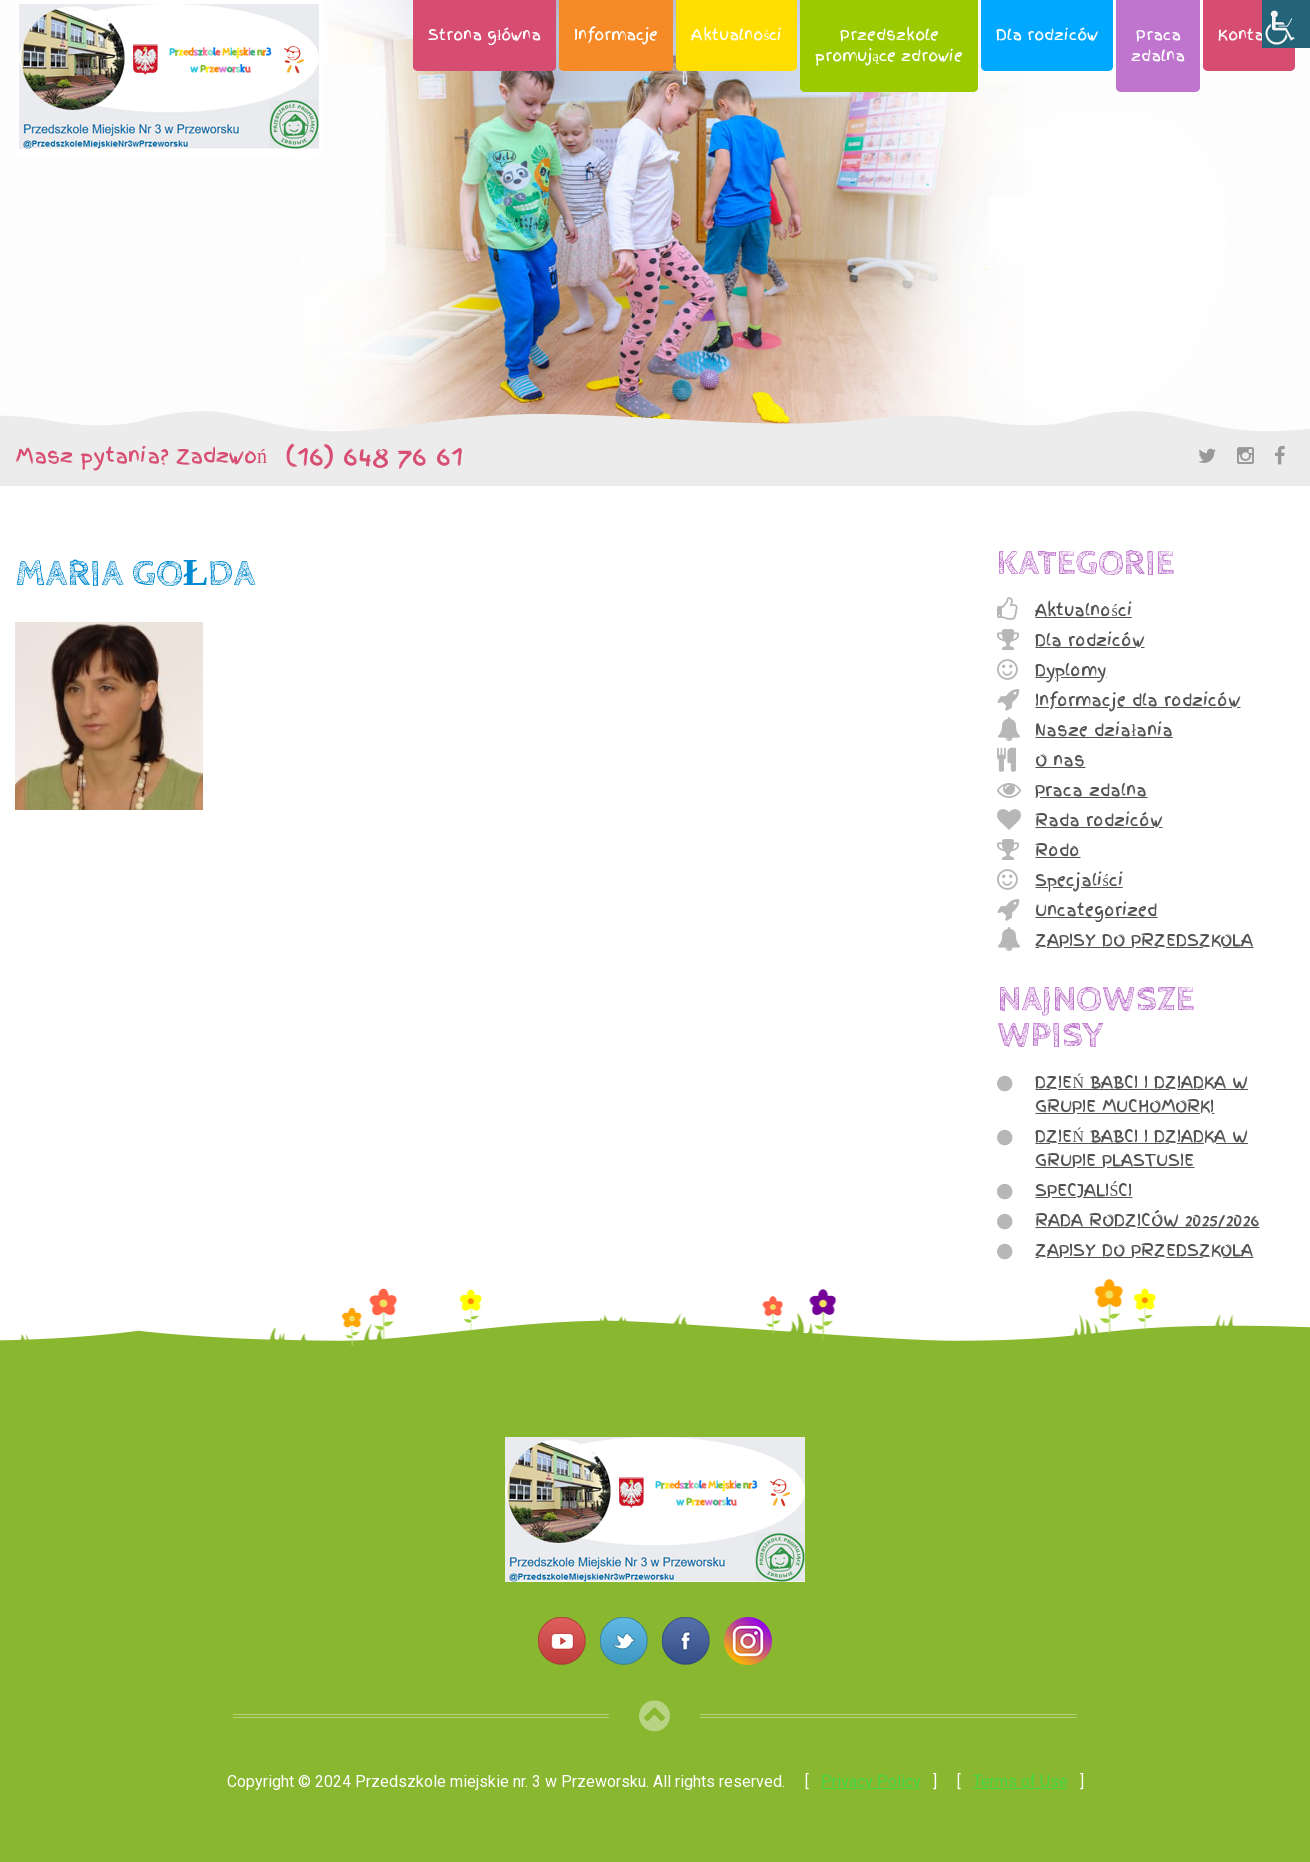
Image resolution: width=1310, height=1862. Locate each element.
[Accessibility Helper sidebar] (1286, 24)
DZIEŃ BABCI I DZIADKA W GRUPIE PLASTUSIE (1141, 1148)
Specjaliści (1078, 880)
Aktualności (736, 35)
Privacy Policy (871, 1781)
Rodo (1057, 850)
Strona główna (484, 35)
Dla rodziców (1047, 35)
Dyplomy (1070, 670)
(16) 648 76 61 (365, 456)
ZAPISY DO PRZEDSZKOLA (1144, 940)
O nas (1060, 760)
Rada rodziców (1098, 820)
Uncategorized (1096, 910)
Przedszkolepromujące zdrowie (889, 45)
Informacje (616, 35)
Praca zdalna (1091, 790)
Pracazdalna (1158, 45)
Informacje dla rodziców (1137, 700)
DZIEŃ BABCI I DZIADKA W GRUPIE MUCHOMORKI (1141, 1094)
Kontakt (1249, 35)
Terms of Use (1020, 1781)
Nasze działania (1103, 730)
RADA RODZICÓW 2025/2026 (1147, 1220)
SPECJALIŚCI (1083, 1190)
